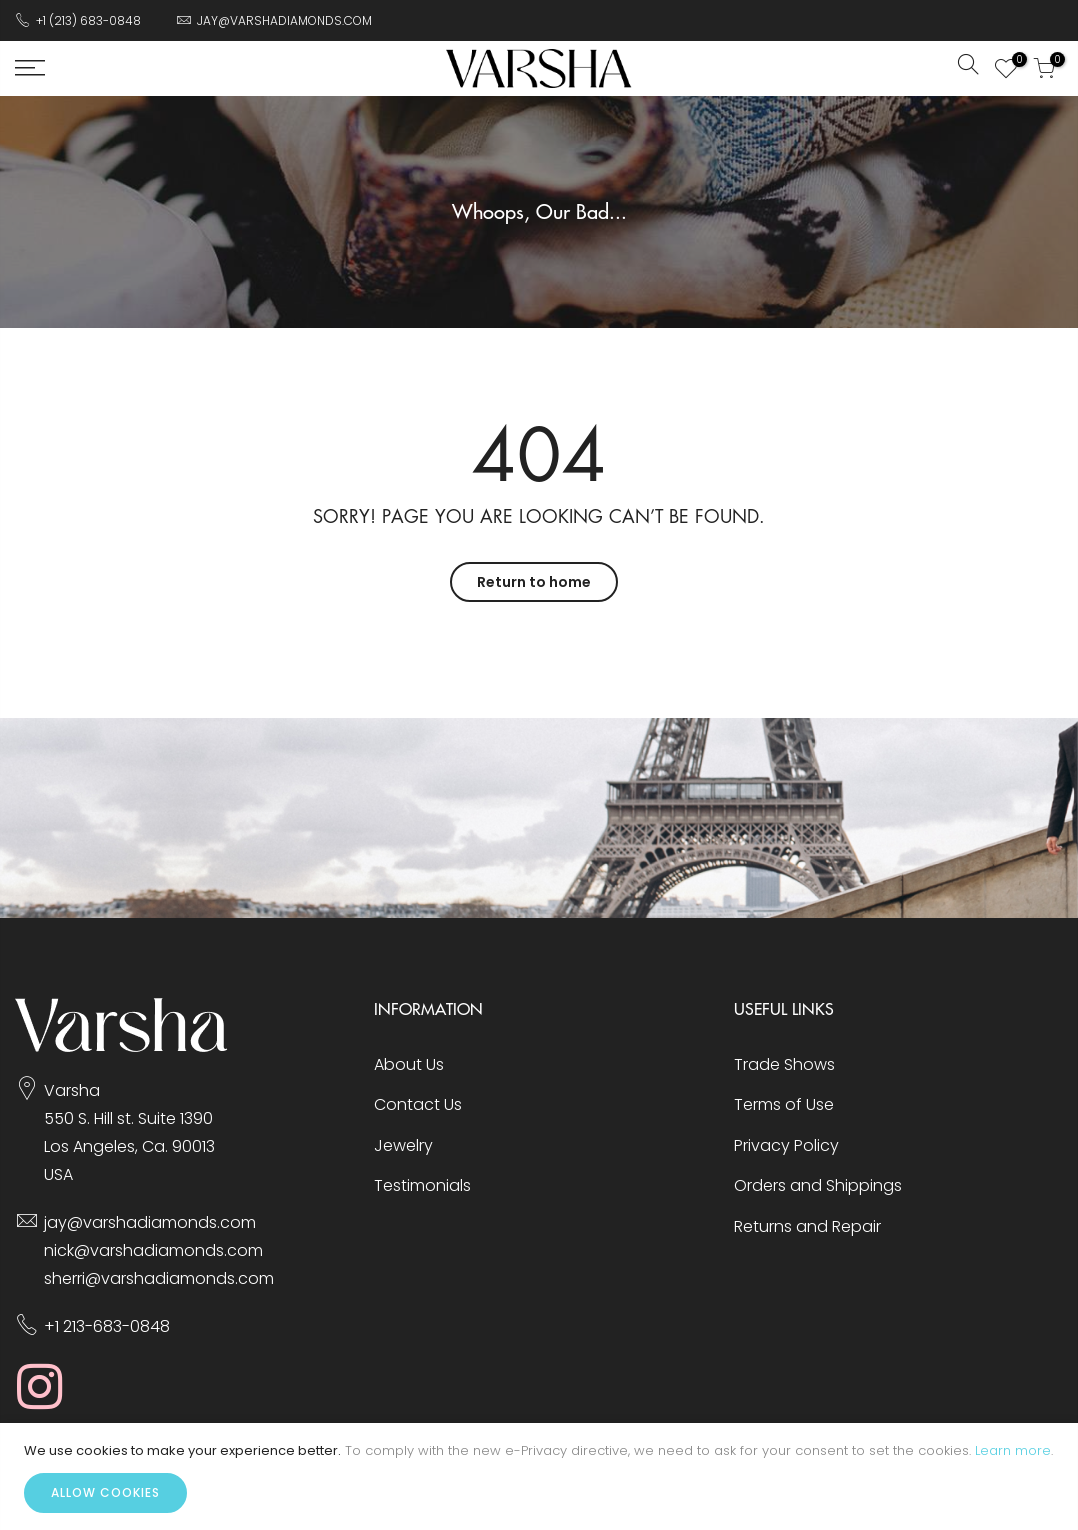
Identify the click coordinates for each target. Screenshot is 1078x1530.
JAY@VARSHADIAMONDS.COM (284, 20)
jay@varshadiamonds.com (150, 1222)
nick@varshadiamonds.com (153, 1250)
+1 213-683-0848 (107, 1326)
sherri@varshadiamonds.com (159, 1278)
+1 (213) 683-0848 (88, 20)
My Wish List (1014, 62)
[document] (539, 1476)
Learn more (1013, 1450)
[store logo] (539, 68)
